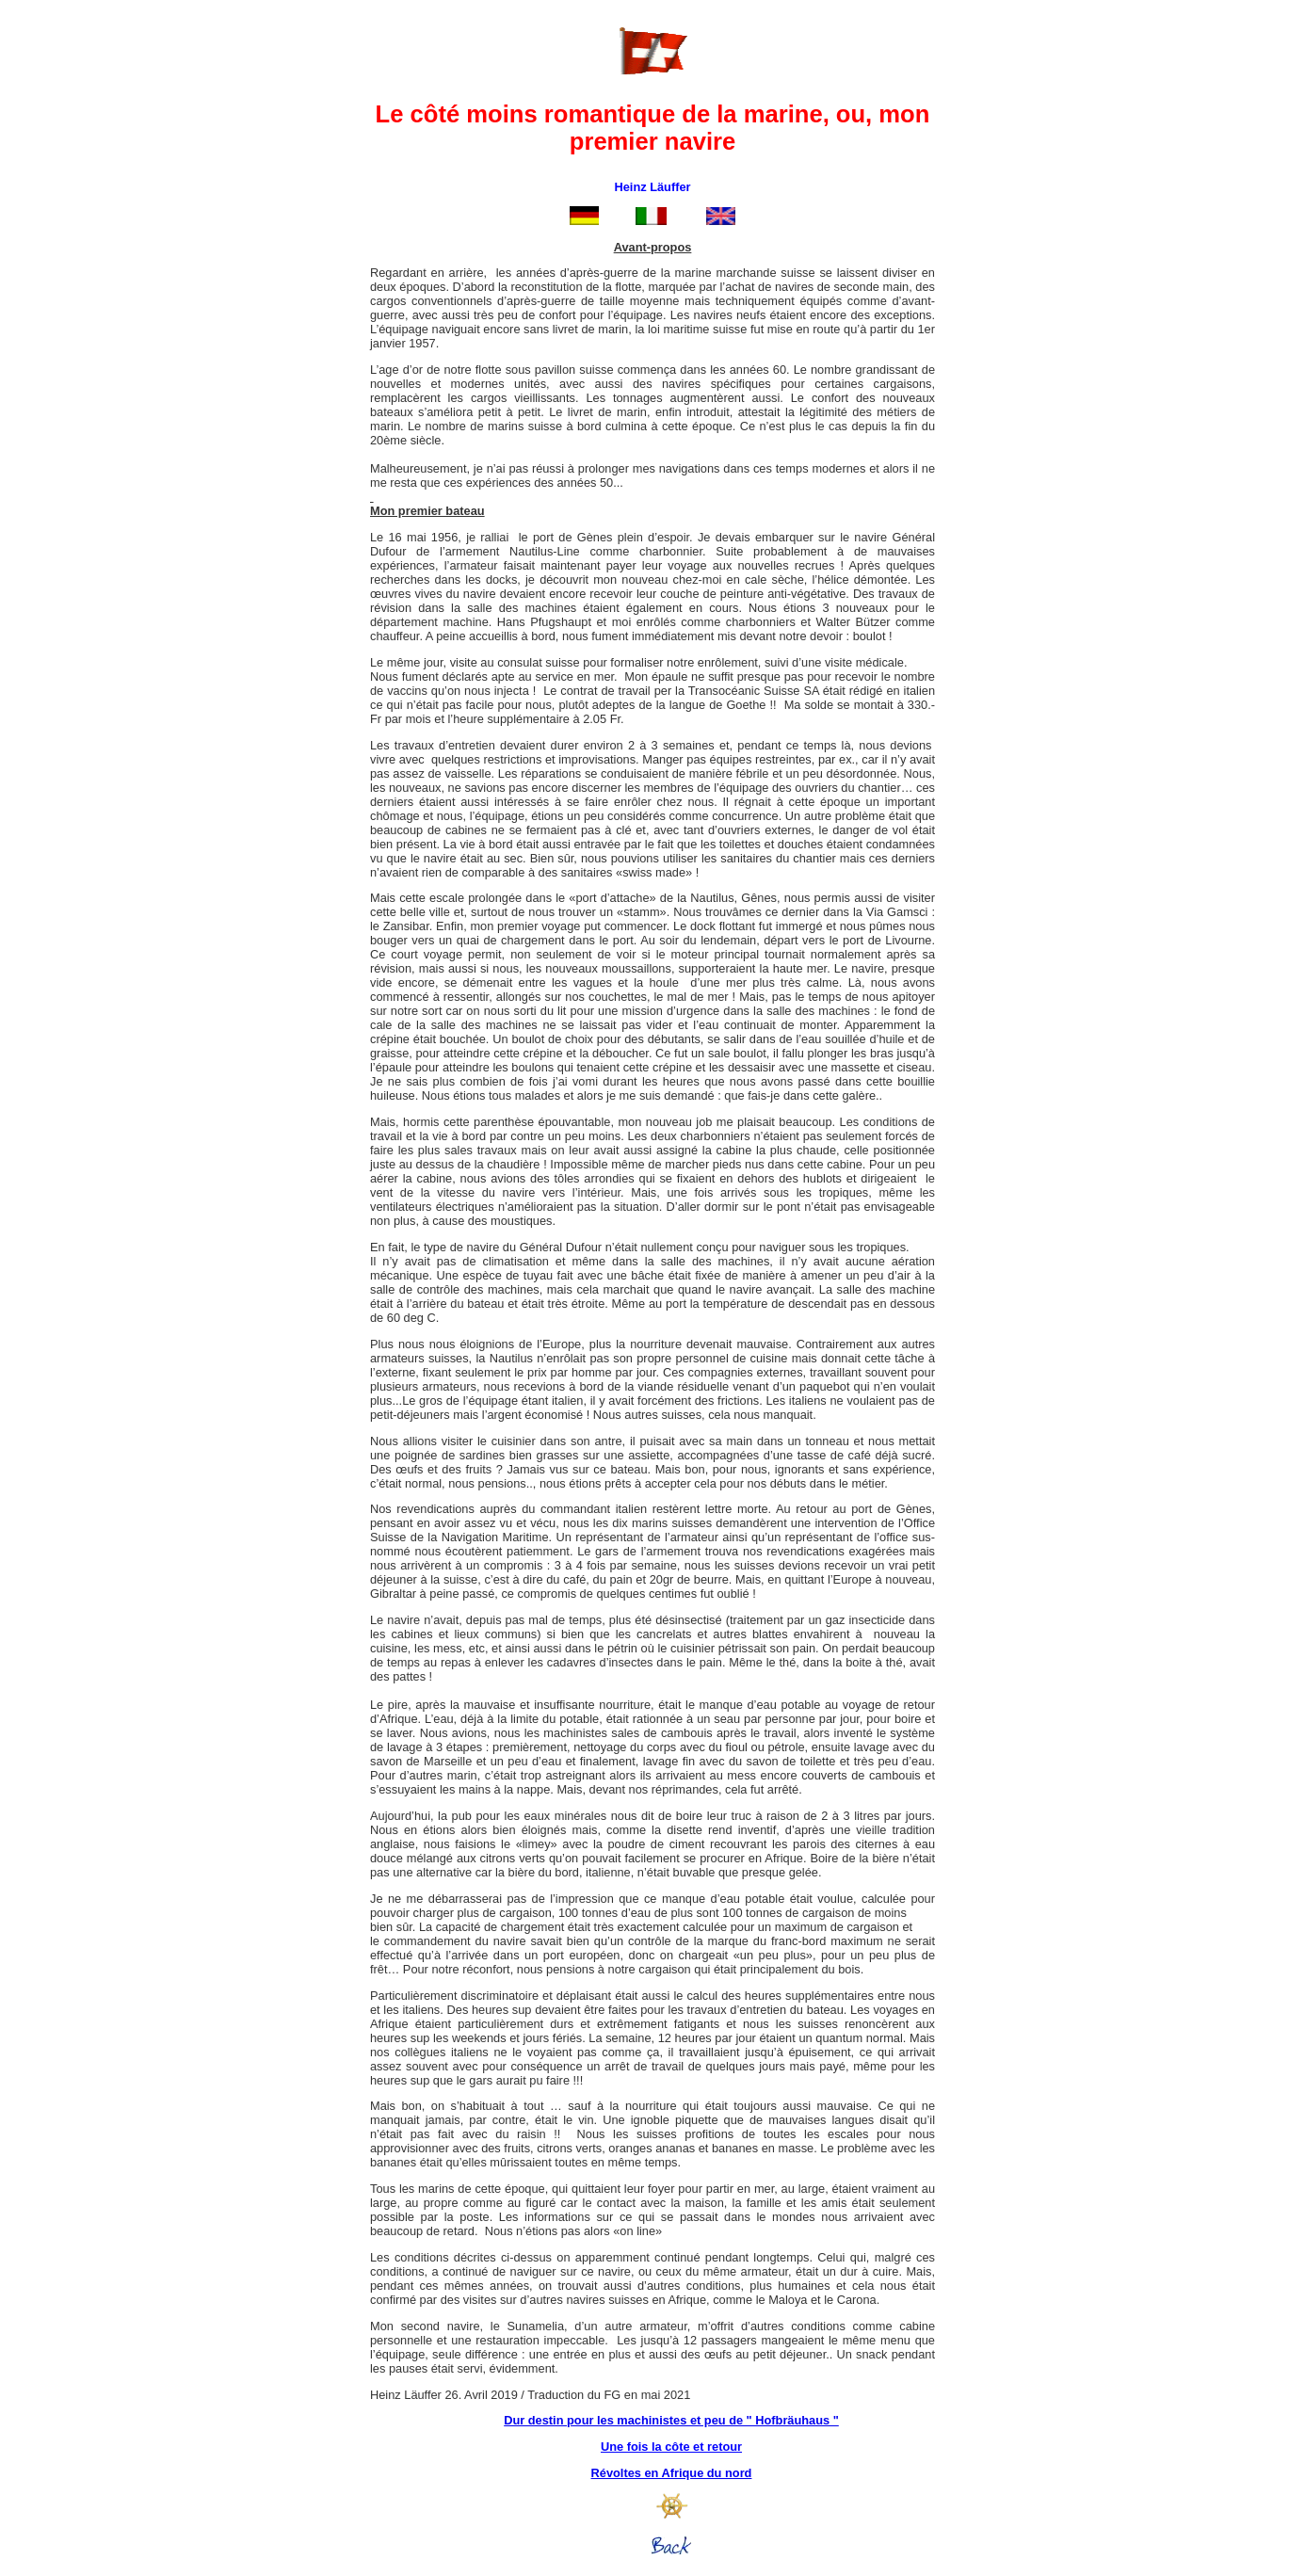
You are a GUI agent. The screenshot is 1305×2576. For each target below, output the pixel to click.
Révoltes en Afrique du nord (671, 2473)
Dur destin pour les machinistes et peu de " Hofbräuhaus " (671, 2420)
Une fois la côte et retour (671, 2446)
